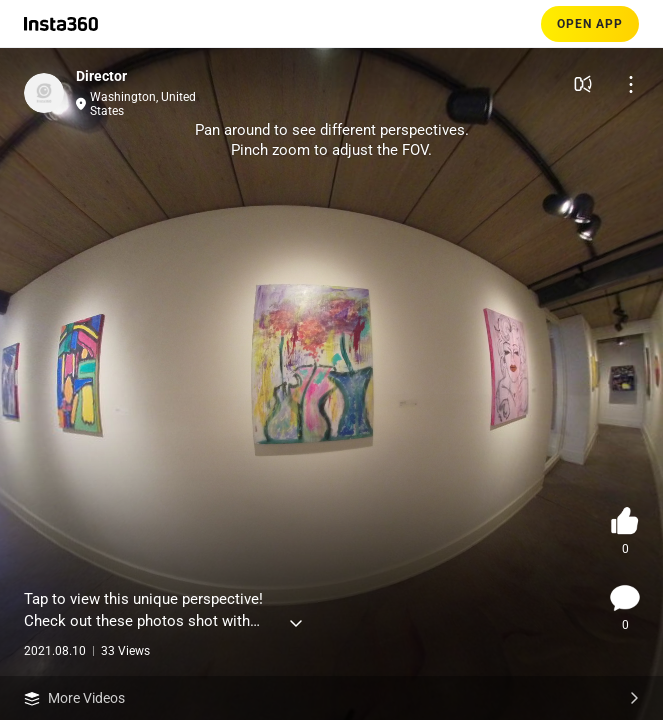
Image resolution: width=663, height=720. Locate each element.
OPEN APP (590, 24)
